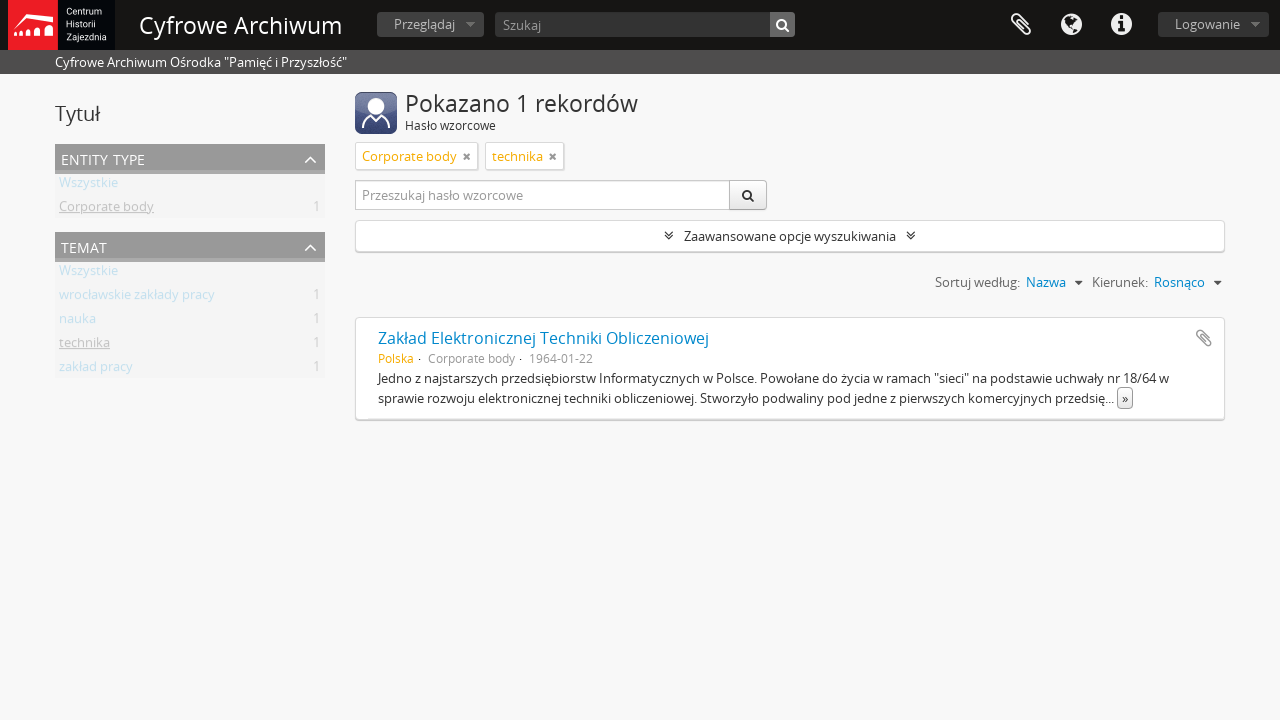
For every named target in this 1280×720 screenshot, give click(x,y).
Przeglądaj (424, 24)
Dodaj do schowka (1204, 338)
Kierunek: (1120, 282)
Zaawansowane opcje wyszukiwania (790, 236)
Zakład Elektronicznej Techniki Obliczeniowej (543, 338)
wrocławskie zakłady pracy (137, 298)
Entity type (103, 157)
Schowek (1021, 25)
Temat (84, 245)
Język (1071, 25)
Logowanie (1207, 24)
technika (84, 346)
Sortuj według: (977, 282)
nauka (77, 322)
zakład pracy (96, 370)
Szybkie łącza (1121, 25)
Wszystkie (88, 186)
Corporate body (106, 210)
